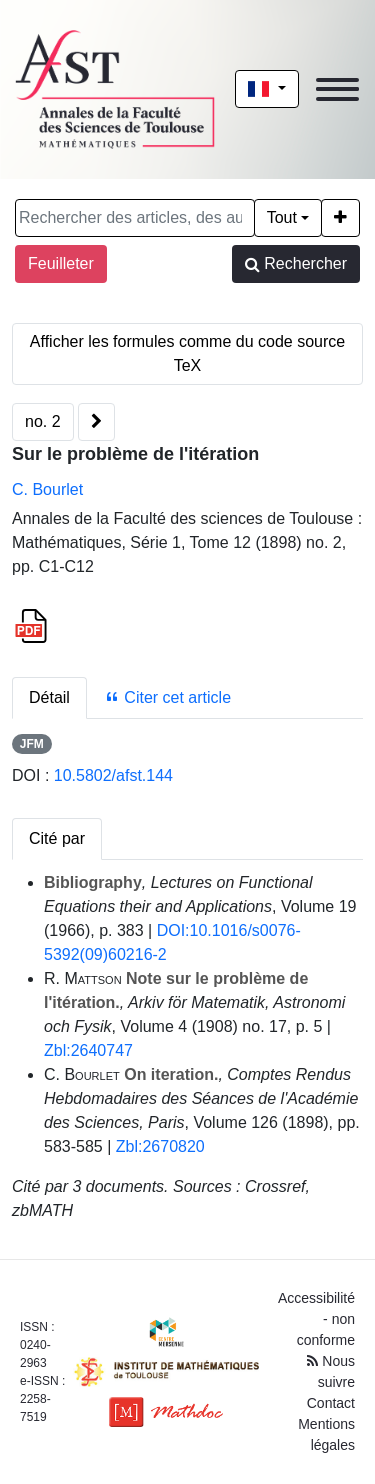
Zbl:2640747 (88, 1050)
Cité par (57, 838)
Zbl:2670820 (160, 1146)
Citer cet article (167, 697)
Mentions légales (326, 1434)
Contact (331, 1403)
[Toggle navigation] (337, 89)
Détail (49, 697)
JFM (32, 744)
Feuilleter (61, 263)
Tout (282, 217)
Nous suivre (331, 1371)
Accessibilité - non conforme (316, 1319)
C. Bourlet (47, 489)
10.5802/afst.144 (113, 775)
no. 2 (43, 421)
